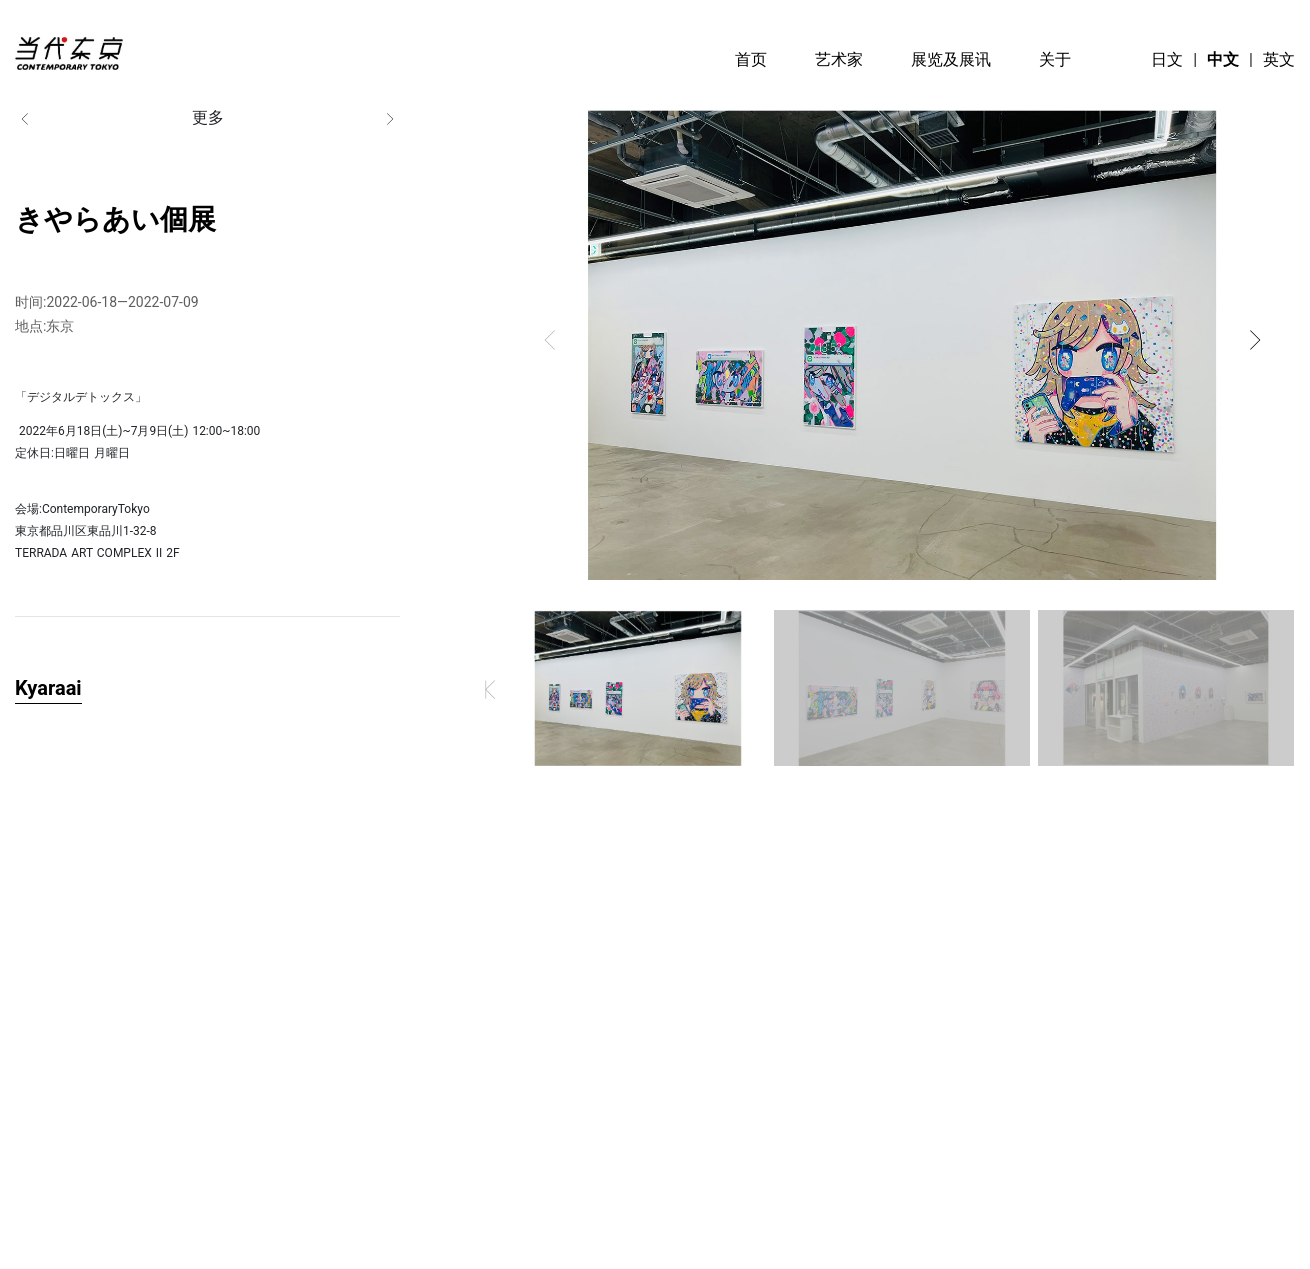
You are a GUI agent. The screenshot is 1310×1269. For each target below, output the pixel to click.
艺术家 (839, 59)
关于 (1055, 59)
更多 (208, 118)
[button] (550, 340)
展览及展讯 (951, 59)
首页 (751, 59)
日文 (1167, 59)
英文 (1279, 59)
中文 (1223, 59)
